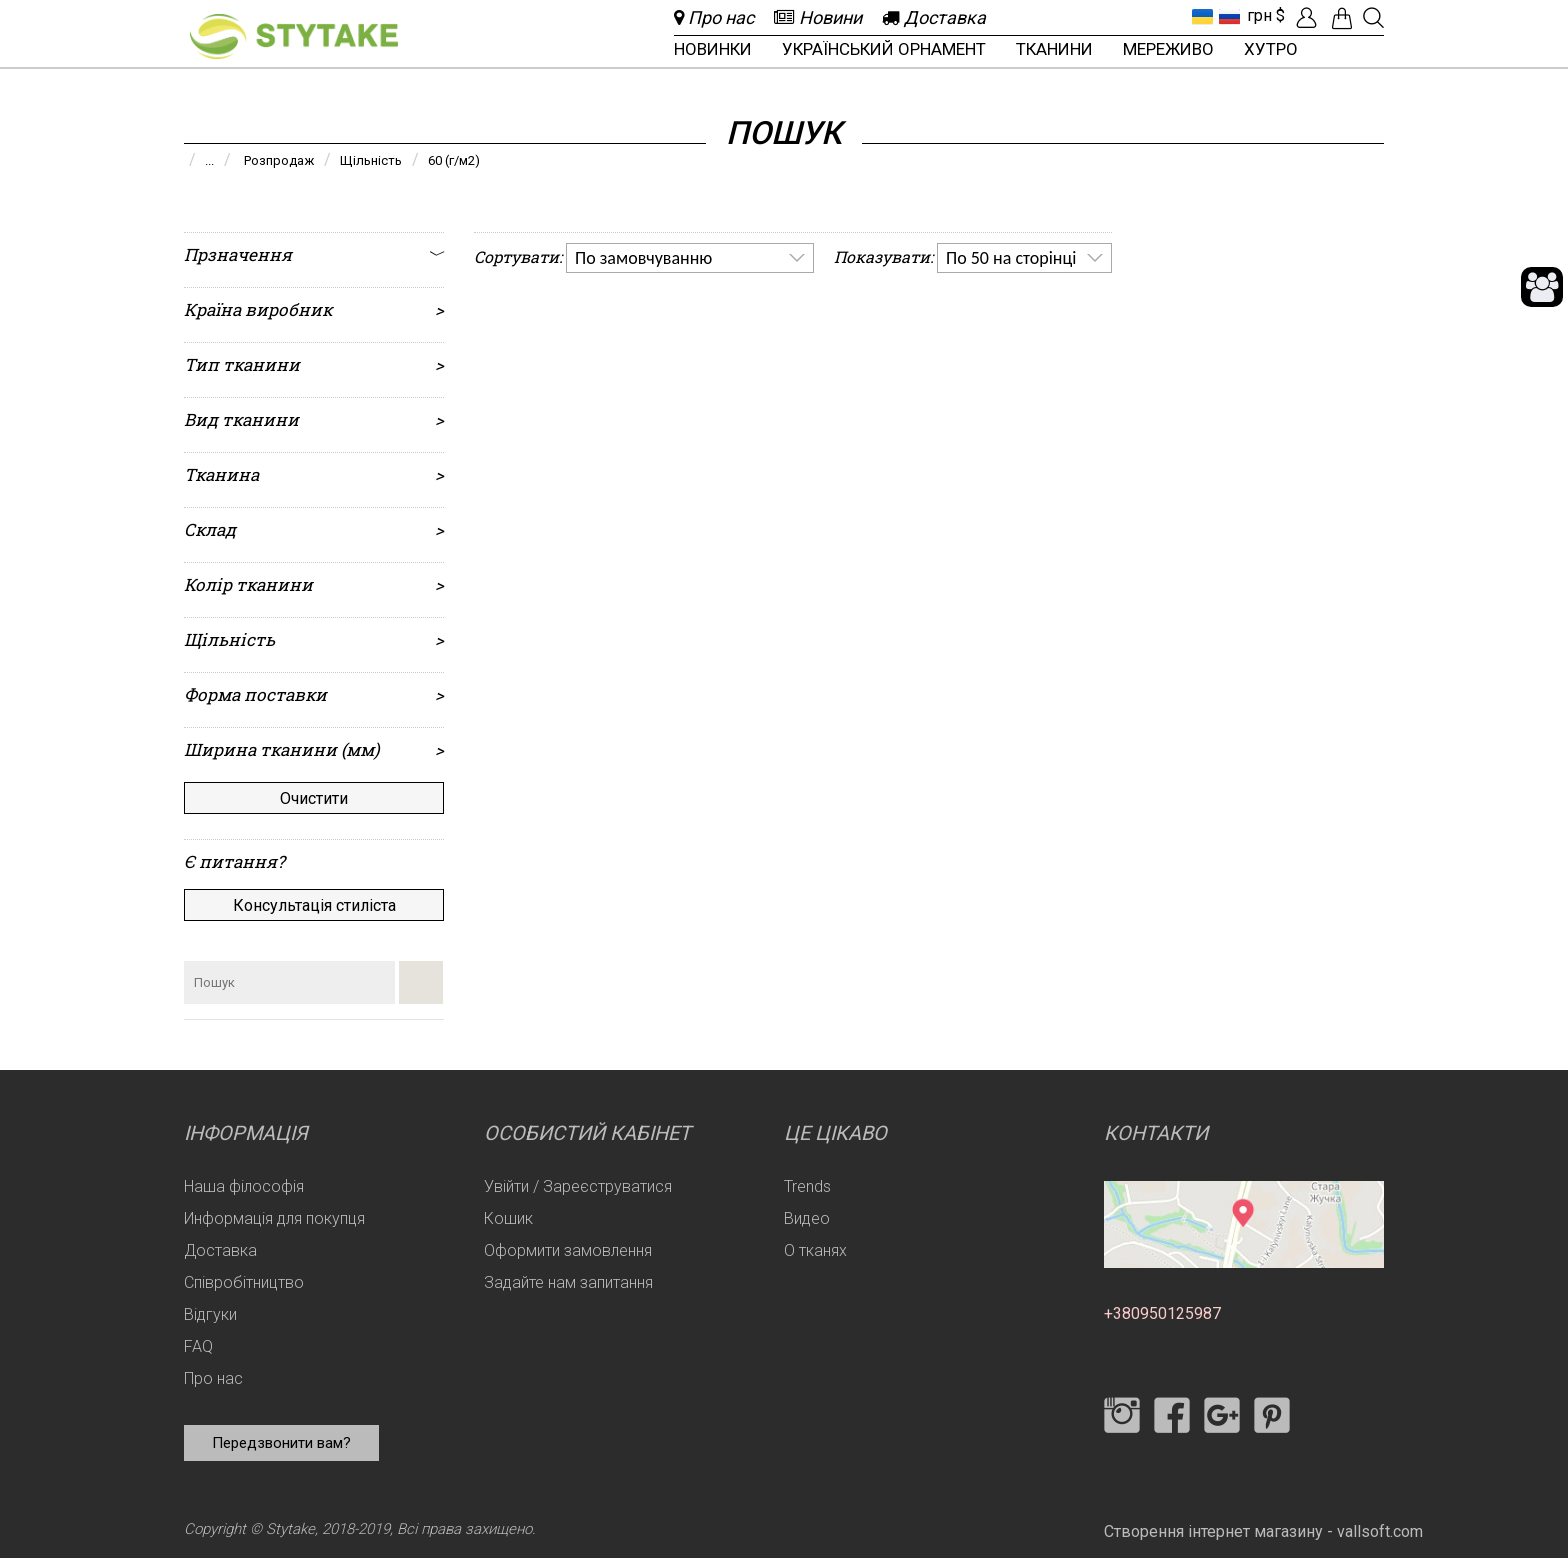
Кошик (508, 1218)
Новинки (713, 49)
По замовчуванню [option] (643, 258)
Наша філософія (244, 1186)
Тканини (1054, 49)
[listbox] (690, 258)
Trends (807, 1186)
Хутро (1271, 49)
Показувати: (883, 256)
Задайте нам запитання (568, 1282)
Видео (807, 1218)
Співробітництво (244, 1282)
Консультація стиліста (314, 905)
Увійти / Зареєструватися (578, 1186)
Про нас (213, 1378)
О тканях (815, 1250)
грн (1259, 15)
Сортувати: (518, 256)
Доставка (220, 1250)
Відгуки (210, 1314)
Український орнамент (884, 49)
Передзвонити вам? (281, 1443)
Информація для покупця (274, 1218)
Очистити (314, 798)
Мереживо (1168, 49)
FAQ (198, 1346)
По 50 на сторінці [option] (1011, 258)
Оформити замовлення (568, 1250)
